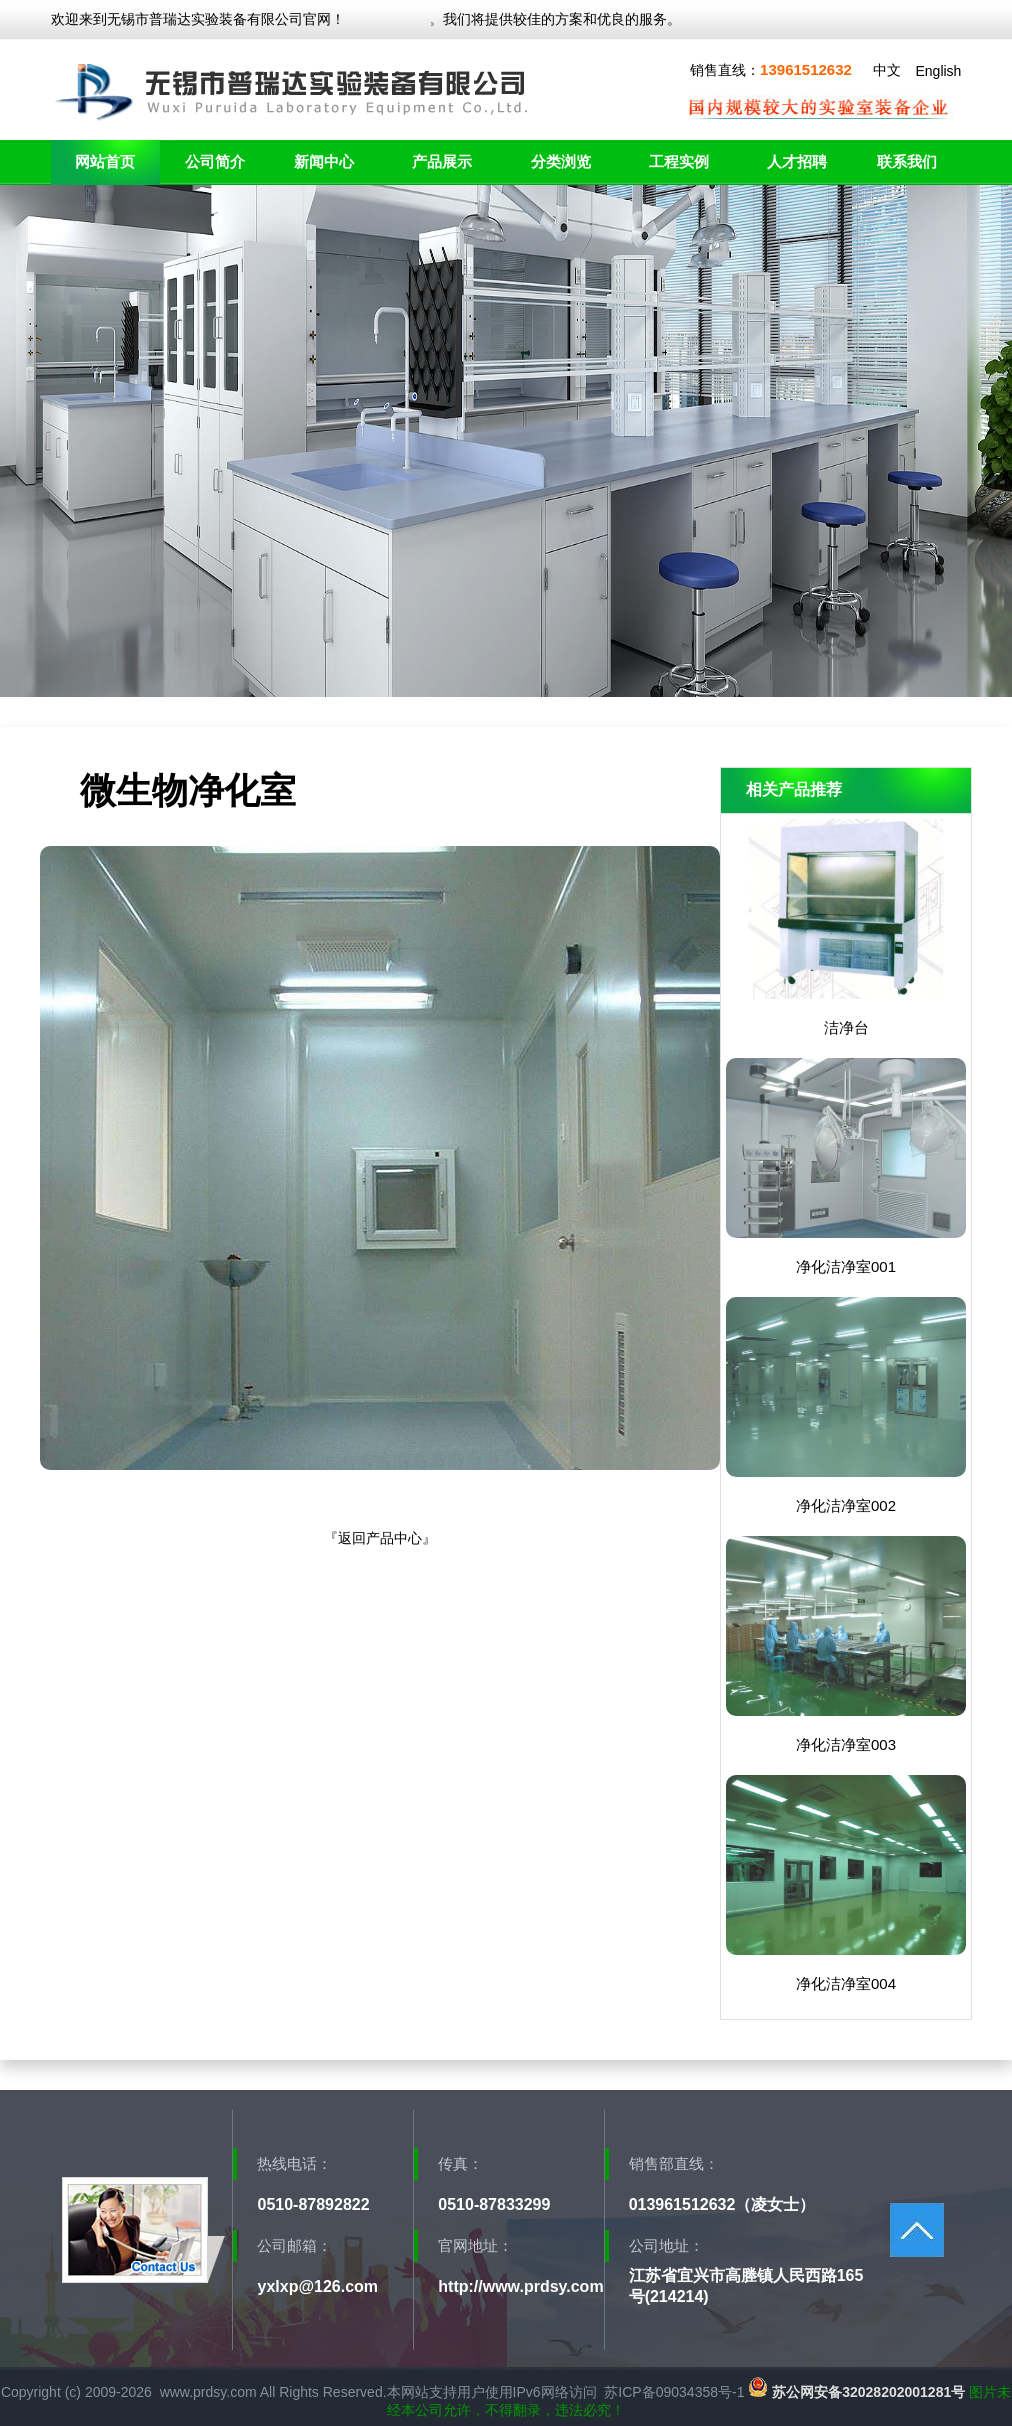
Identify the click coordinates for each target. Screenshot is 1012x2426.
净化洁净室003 (846, 1744)
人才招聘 (797, 161)
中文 (887, 70)
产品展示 (442, 161)
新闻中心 (324, 161)
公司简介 (215, 161)
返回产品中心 (380, 1538)
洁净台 (846, 1027)
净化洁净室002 (846, 1505)
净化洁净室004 (846, 1983)
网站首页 (105, 161)
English (938, 71)
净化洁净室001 (846, 1266)
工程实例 (679, 161)
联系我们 (907, 161)
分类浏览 (561, 161)
